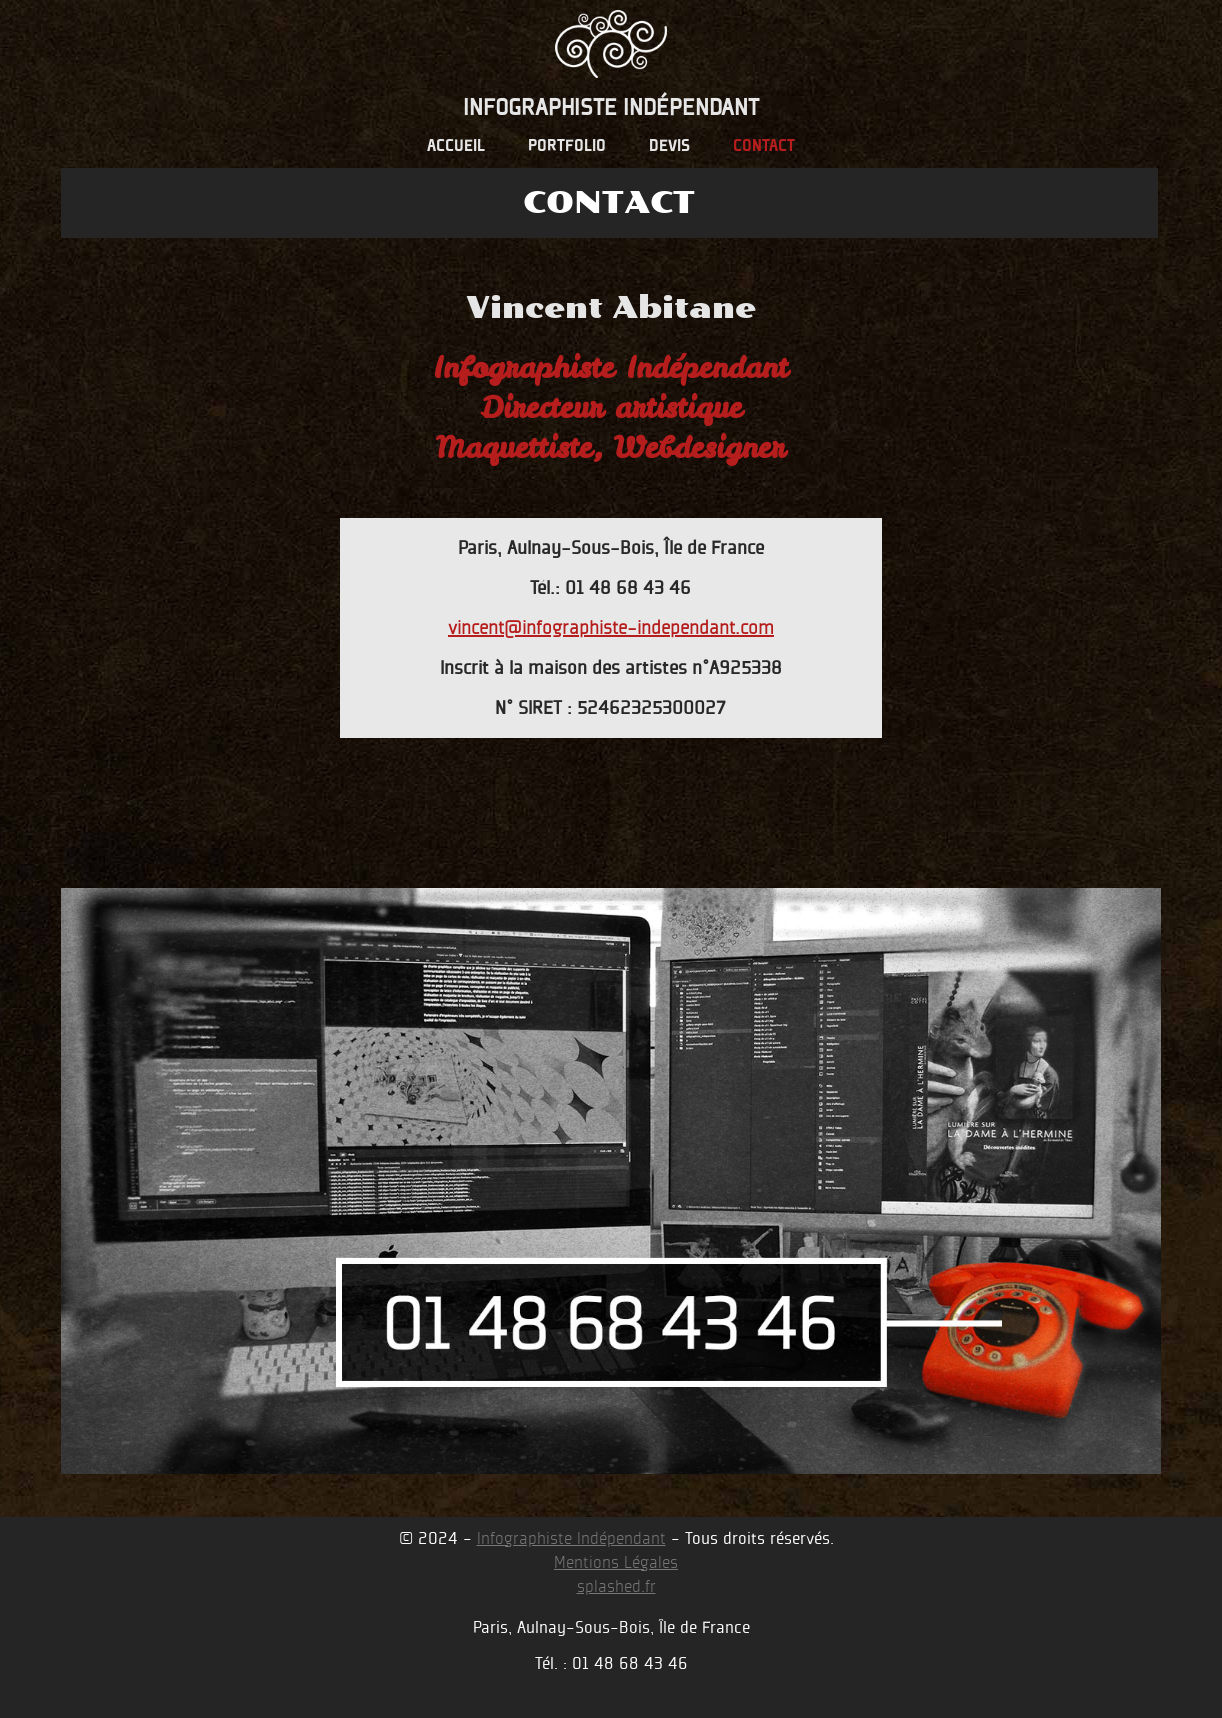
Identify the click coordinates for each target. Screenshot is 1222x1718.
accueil (456, 147)
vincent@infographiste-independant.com (611, 627)
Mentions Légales (616, 1562)
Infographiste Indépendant (571, 1538)
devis (669, 147)
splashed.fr (616, 1586)
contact (764, 147)
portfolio (567, 147)
